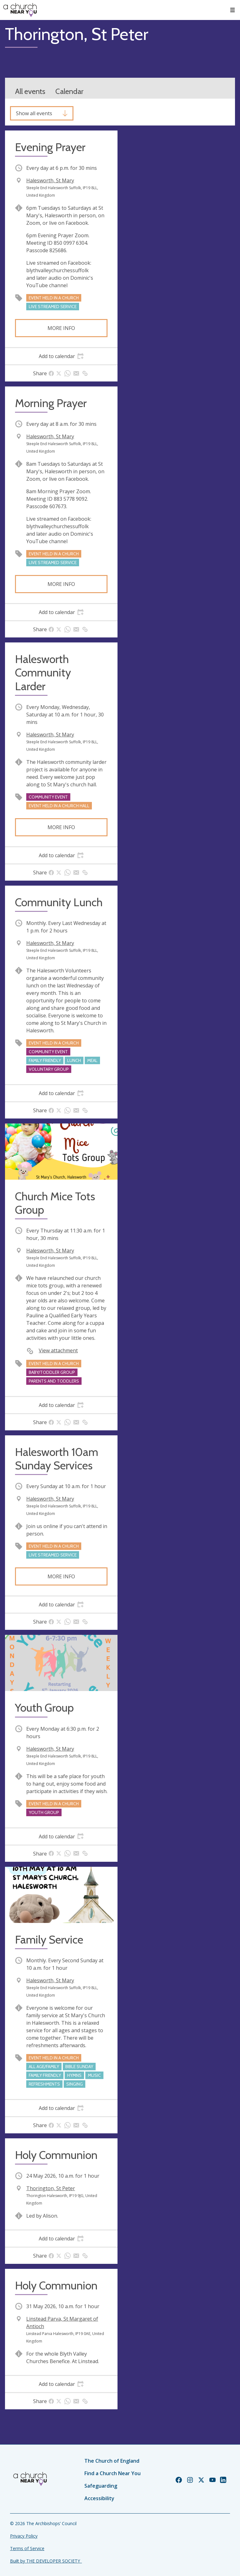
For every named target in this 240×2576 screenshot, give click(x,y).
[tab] (61, 356)
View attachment (58, 1350)
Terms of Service (27, 2548)
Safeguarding (100, 2485)
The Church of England (111, 2460)
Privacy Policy (24, 2536)
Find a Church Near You (112, 2473)
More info (61, 328)
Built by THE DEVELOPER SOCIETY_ (46, 2561)
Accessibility (99, 2498)
